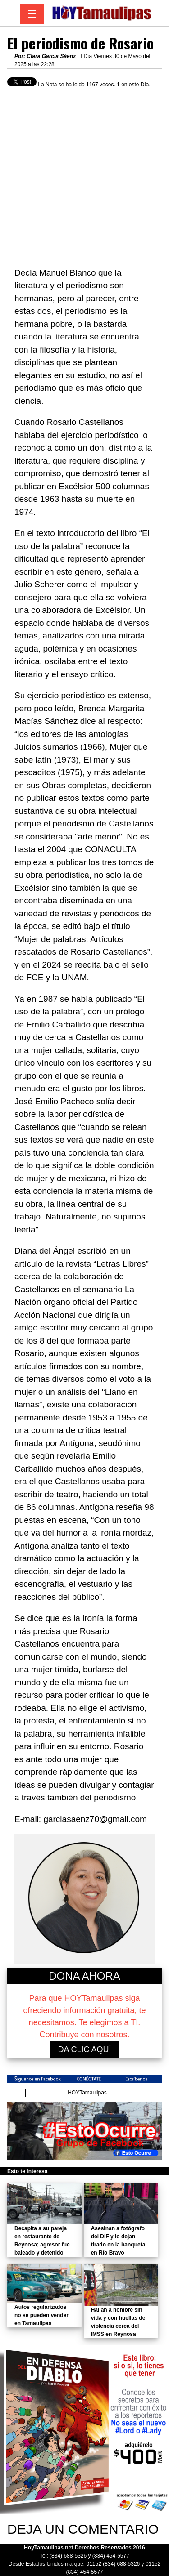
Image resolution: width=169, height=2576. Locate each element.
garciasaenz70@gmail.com (94, 1819)
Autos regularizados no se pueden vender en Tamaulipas (41, 2315)
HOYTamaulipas (87, 2092)
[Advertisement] (84, 173)
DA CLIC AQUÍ (84, 2049)
